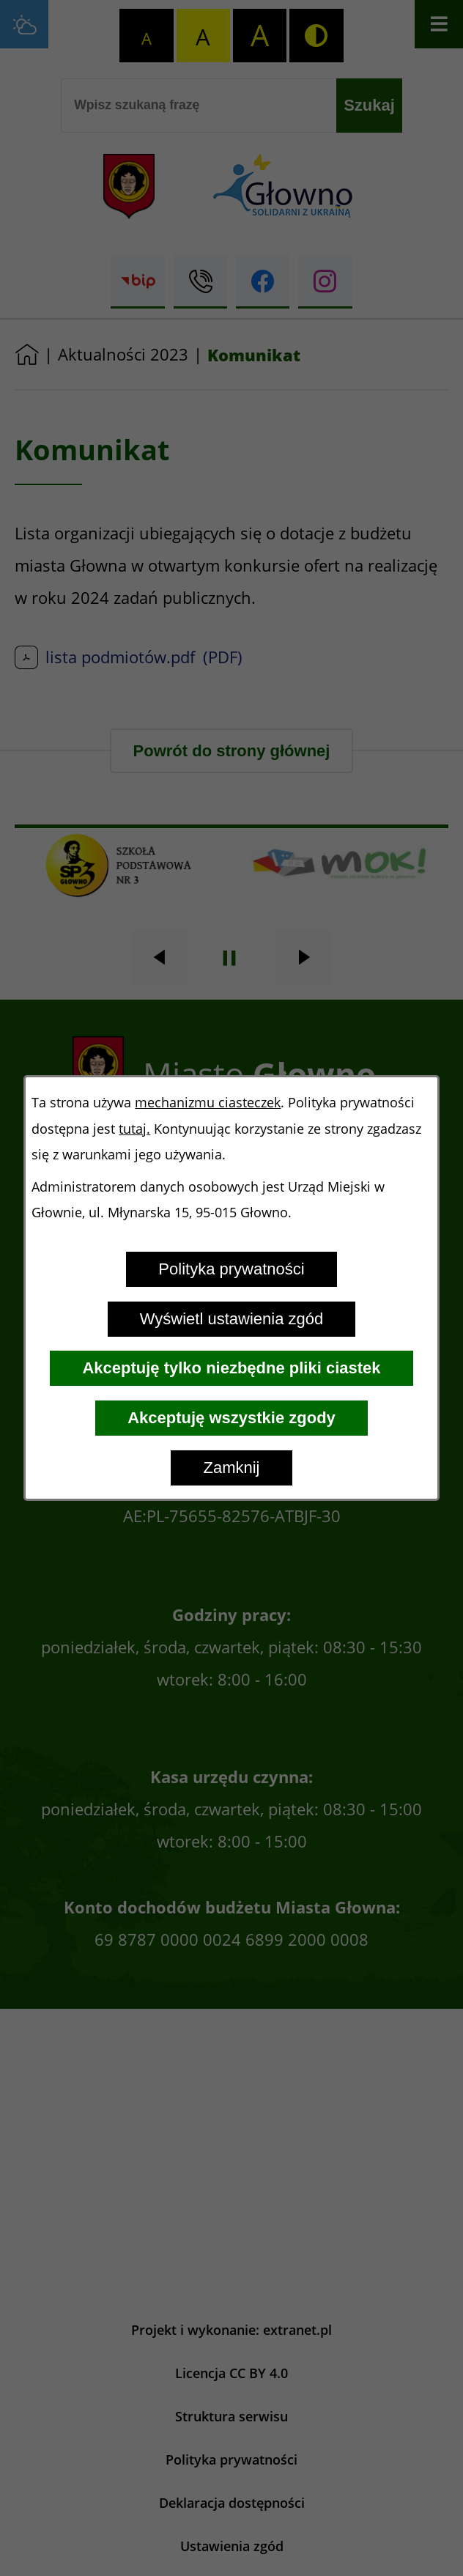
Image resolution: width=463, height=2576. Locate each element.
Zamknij (231, 1467)
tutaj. (134, 1129)
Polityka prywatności (231, 1269)
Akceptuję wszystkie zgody (231, 1418)
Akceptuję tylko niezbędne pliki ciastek (231, 1368)
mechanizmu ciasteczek (208, 1102)
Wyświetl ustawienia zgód (231, 1319)
